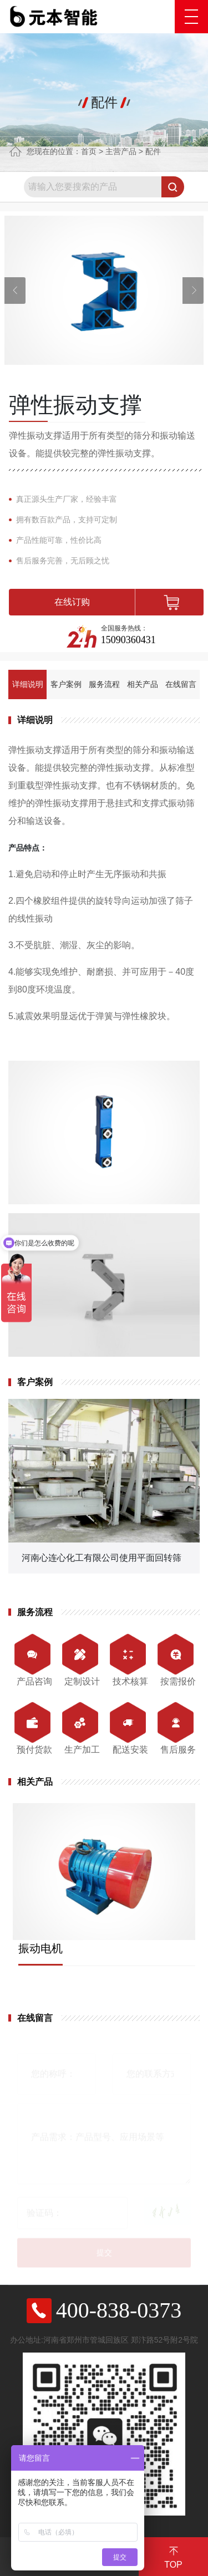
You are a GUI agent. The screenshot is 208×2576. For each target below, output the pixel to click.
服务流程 (104, 684)
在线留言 (180, 684)
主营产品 (120, 151)
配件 (153, 151)
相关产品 (142, 684)
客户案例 (66, 684)
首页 (89, 151)
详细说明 (27, 684)
